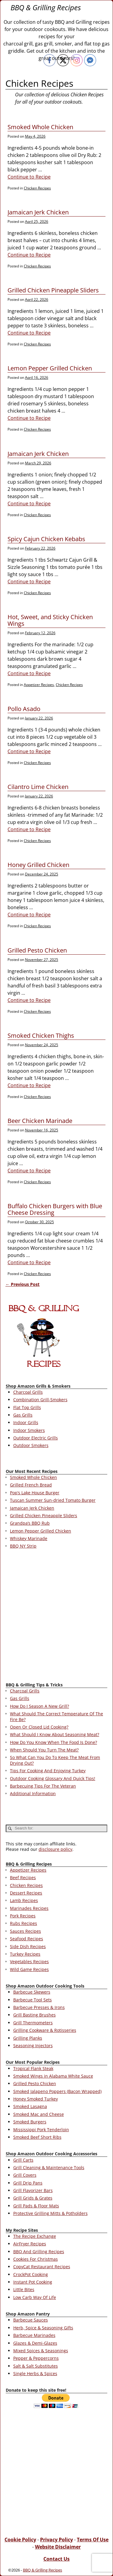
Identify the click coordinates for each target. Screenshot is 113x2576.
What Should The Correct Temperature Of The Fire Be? (56, 1716)
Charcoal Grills (28, 1392)
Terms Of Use (92, 2539)
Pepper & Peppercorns (36, 2358)
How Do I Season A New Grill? (39, 1706)
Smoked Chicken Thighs (41, 1035)
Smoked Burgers (29, 2122)
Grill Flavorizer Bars (33, 2190)
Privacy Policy (56, 2539)
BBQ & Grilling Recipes (46, 7)
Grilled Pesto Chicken (37, 950)
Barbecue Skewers (31, 1992)
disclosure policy (55, 1849)
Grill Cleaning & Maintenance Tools (48, 2167)
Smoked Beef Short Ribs (37, 2137)
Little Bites (23, 2289)
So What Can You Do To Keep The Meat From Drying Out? (55, 1760)
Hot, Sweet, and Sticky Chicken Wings (50, 620)
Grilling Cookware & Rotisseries (44, 2030)
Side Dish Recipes (28, 1946)
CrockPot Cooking (30, 2274)
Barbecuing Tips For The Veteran (43, 1786)
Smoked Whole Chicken (40, 127)
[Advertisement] (56, 1616)
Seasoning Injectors (33, 2045)
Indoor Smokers (29, 1430)
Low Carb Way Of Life (34, 2297)
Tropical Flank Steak (33, 2068)
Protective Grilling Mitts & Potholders (50, 2213)
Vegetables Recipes (29, 1961)
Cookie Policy (20, 2539)
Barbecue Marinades (34, 2335)
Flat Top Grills (27, 1407)
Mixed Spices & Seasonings (40, 2350)
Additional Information (33, 1793)
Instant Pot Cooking (32, 2282)
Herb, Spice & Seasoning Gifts (43, 2328)
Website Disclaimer (58, 2546)
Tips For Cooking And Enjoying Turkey (48, 1770)
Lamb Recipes (24, 1900)
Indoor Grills (25, 1422)
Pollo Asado (24, 709)
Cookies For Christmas (35, 2259)
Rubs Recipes (23, 1923)
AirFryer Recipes (29, 2244)
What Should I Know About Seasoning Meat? (54, 1734)
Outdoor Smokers (31, 1445)
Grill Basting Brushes (34, 2015)
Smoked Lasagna (30, 2106)
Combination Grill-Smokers (40, 1399)
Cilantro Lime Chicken (38, 787)
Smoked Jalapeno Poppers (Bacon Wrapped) (57, 2091)
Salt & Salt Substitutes (35, 2366)
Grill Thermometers (33, 2023)
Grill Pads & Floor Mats (36, 2206)
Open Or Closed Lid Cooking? (39, 1727)
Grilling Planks (27, 2038)
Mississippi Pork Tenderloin (41, 2129)
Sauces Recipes (25, 1931)
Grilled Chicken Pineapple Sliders (53, 290)
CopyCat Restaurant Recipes (41, 2266)
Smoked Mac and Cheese (38, 2114)
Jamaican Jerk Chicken (38, 212)
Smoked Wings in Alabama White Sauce (53, 2076)
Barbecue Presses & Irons (39, 2007)
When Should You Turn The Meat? (44, 1750)
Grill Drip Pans (27, 2183)
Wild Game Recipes (29, 1969)
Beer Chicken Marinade (40, 1121)
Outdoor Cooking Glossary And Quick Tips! (52, 1778)
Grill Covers (24, 2175)
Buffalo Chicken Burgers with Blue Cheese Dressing (55, 1209)
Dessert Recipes (26, 1893)
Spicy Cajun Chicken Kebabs (46, 539)
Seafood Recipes (26, 1938)
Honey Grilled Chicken (38, 865)
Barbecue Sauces (30, 2320)
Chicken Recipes (37, 188)
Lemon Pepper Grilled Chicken (50, 368)
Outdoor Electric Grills (35, 1438)
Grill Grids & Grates (32, 2198)
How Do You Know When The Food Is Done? (53, 1742)
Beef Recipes (23, 1877)
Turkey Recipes (25, 1954)
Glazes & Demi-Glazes (35, 2343)
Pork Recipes (23, 1916)
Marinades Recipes (29, 1908)
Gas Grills (23, 1415)
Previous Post (22, 1284)
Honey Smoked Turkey (35, 2099)
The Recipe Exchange (34, 2236)
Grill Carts (23, 2160)
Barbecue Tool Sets (32, 2000)
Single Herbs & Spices (35, 2373)
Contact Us (56, 2559)
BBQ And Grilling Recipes (38, 2251)
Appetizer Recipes (39, 684)
